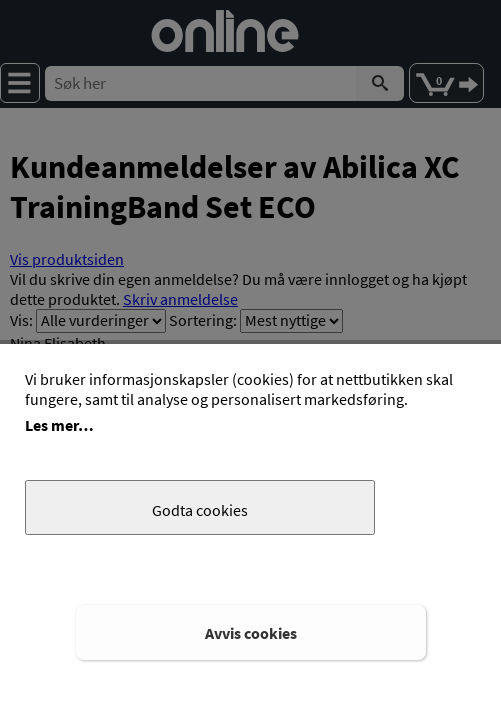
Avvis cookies (251, 633)
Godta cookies (200, 510)
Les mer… (59, 425)
